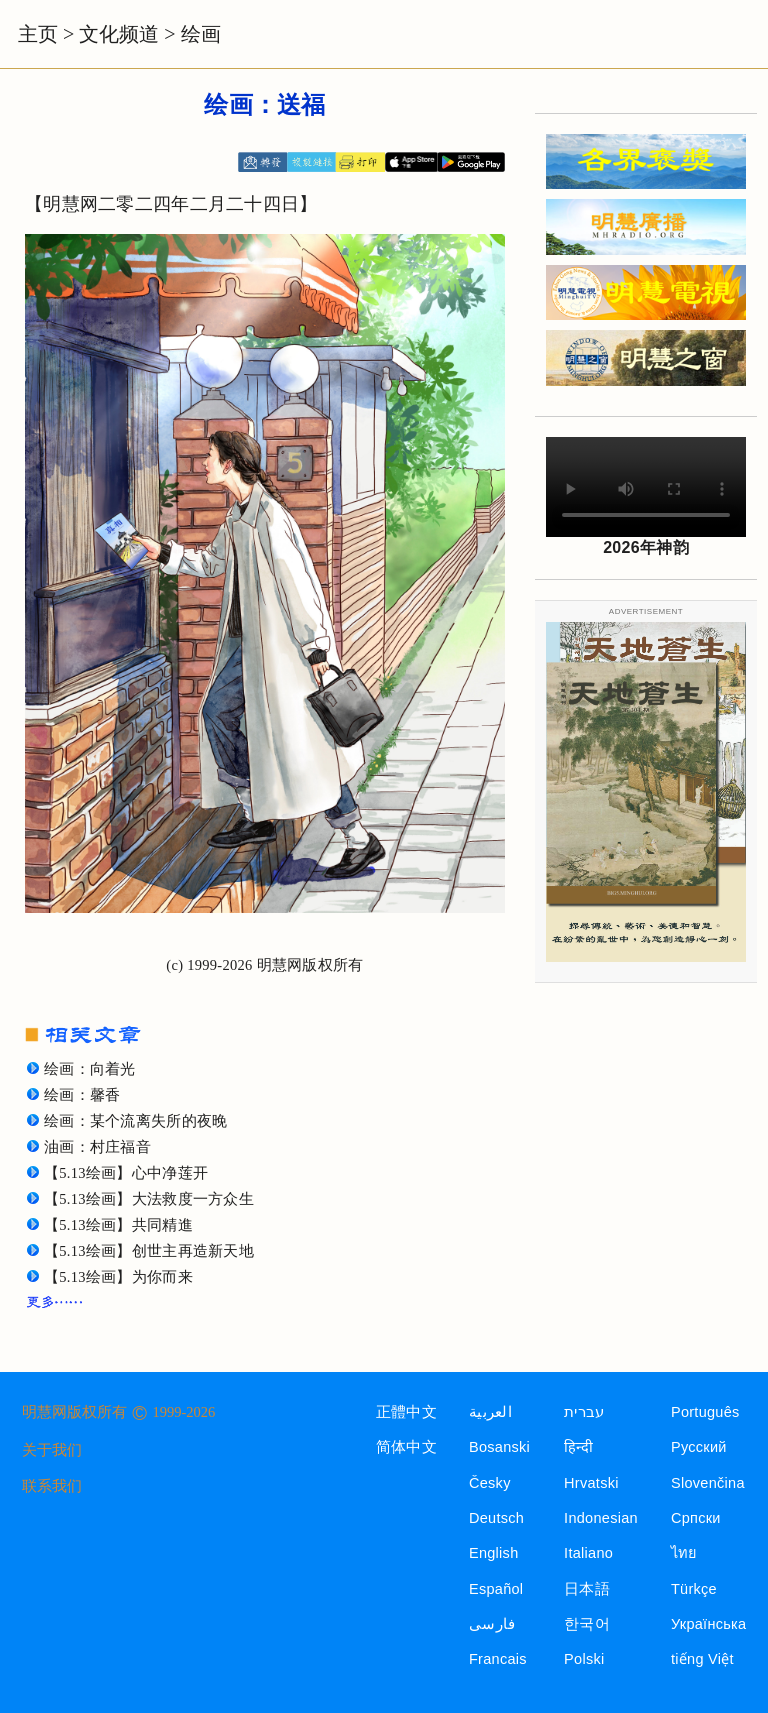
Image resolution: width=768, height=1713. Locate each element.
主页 (38, 34)
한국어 (587, 1624)
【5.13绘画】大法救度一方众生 (149, 1199)
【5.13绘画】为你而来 (118, 1277)
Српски (696, 1518)
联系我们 (52, 1486)
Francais (498, 1659)
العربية (490, 1412)
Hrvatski (591, 1483)
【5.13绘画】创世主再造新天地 (149, 1251)
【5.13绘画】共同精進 (118, 1225)
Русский (699, 1447)
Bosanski (499, 1447)
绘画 (201, 34)
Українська (708, 1624)
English (494, 1553)
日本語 (587, 1589)
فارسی (492, 1624)
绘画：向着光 (90, 1069)
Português (705, 1412)
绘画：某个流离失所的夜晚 (135, 1121)
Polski (584, 1659)
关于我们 (52, 1450)
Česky (490, 1483)
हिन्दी (578, 1447)
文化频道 (119, 34)
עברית (584, 1412)
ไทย (684, 1553)
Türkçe (694, 1589)
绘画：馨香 (82, 1095)
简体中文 (406, 1447)
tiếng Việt (702, 1659)
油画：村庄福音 (97, 1147)
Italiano (588, 1553)
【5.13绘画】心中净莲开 (126, 1173)
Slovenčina (708, 1483)
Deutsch (496, 1518)
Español (496, 1589)
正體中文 (406, 1412)
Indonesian (601, 1518)
